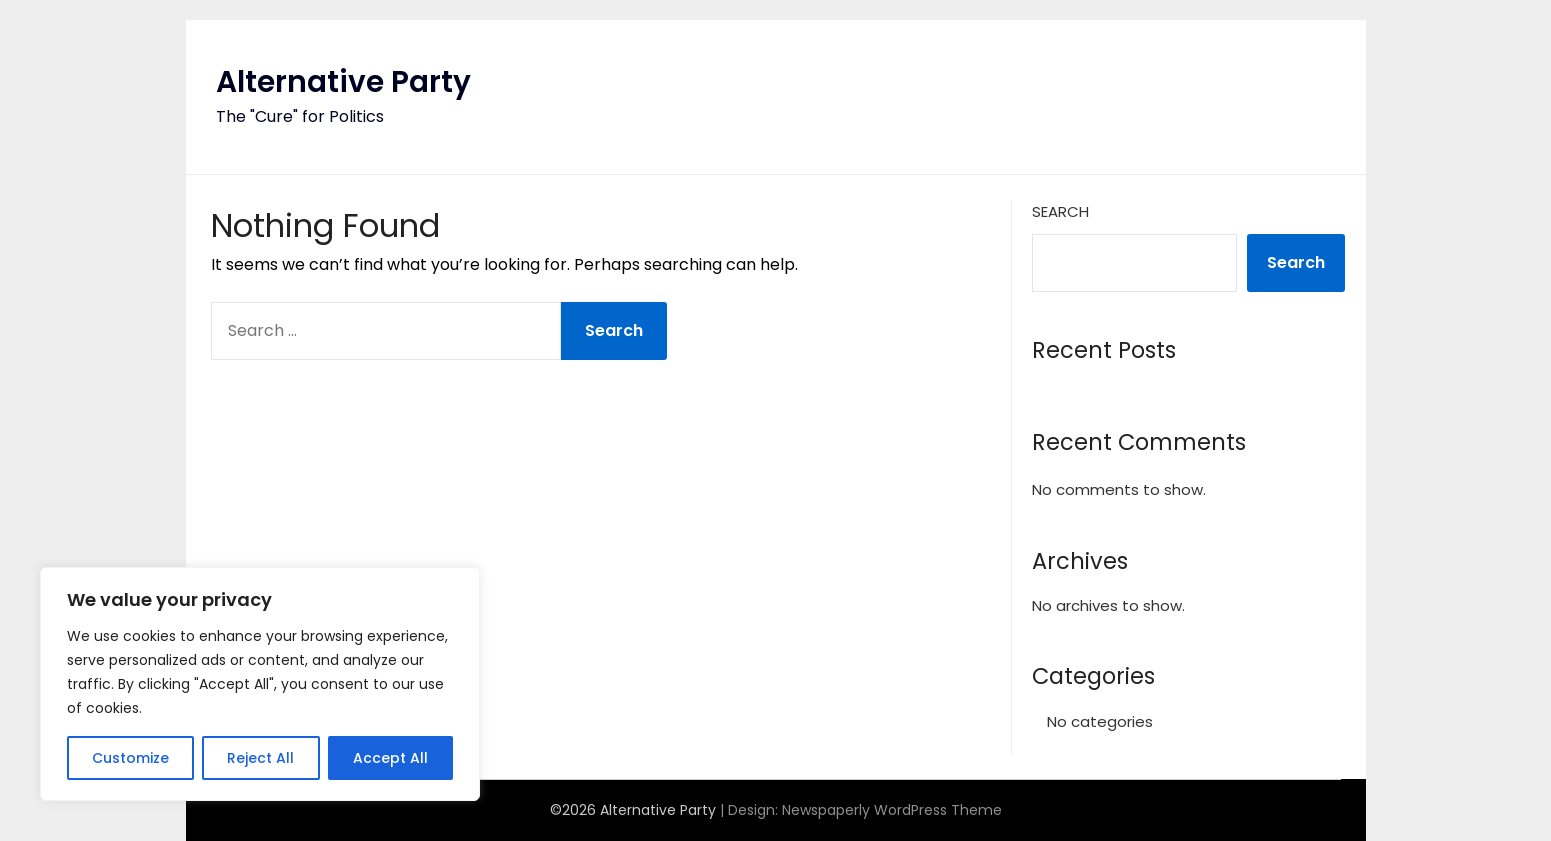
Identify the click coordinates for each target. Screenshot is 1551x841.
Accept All (390, 758)
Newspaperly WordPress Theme (892, 810)
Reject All (260, 758)
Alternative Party (343, 82)
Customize (130, 758)
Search (1060, 211)
